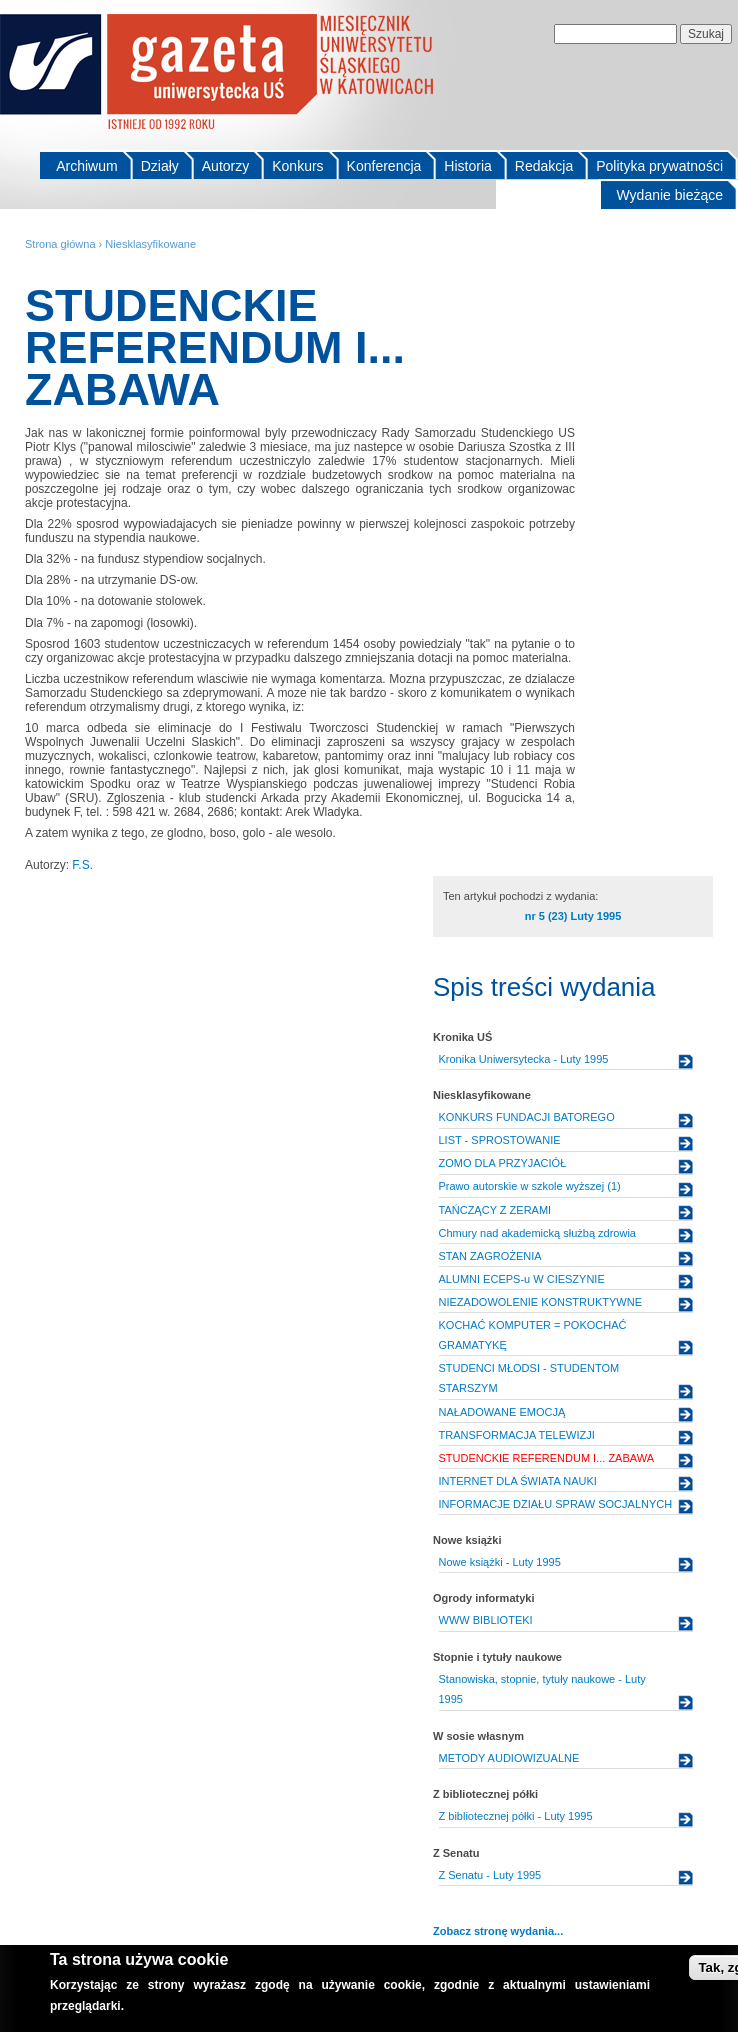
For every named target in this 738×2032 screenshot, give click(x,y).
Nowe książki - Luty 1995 (500, 1562)
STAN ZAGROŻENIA (490, 1256)
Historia (467, 166)
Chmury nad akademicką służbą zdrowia (537, 1233)
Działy (160, 166)
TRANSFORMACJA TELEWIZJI (517, 1435)
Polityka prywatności (659, 166)
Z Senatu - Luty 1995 (490, 1875)
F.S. (82, 865)
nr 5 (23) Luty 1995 (573, 916)
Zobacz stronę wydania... (498, 1931)
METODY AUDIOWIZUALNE (509, 1758)
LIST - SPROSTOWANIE (500, 1140)
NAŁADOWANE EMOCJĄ (502, 1412)
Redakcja (544, 166)
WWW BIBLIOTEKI (486, 1620)
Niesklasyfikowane (150, 244)
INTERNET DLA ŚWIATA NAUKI (518, 1481)
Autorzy (225, 166)
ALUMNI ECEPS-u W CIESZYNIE (522, 1279)
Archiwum (86, 166)
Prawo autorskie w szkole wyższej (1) (530, 1186)
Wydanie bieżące (670, 195)
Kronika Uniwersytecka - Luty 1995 (524, 1059)
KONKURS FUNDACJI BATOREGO (527, 1117)
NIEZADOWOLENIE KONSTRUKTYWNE (541, 1302)
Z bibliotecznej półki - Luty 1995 (516, 1816)
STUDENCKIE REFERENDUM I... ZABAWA (547, 1458)
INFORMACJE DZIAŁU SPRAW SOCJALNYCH (556, 1504)
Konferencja (384, 166)
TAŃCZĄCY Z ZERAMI (495, 1210)
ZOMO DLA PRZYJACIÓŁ (503, 1163)
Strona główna (60, 244)
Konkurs (297, 166)
